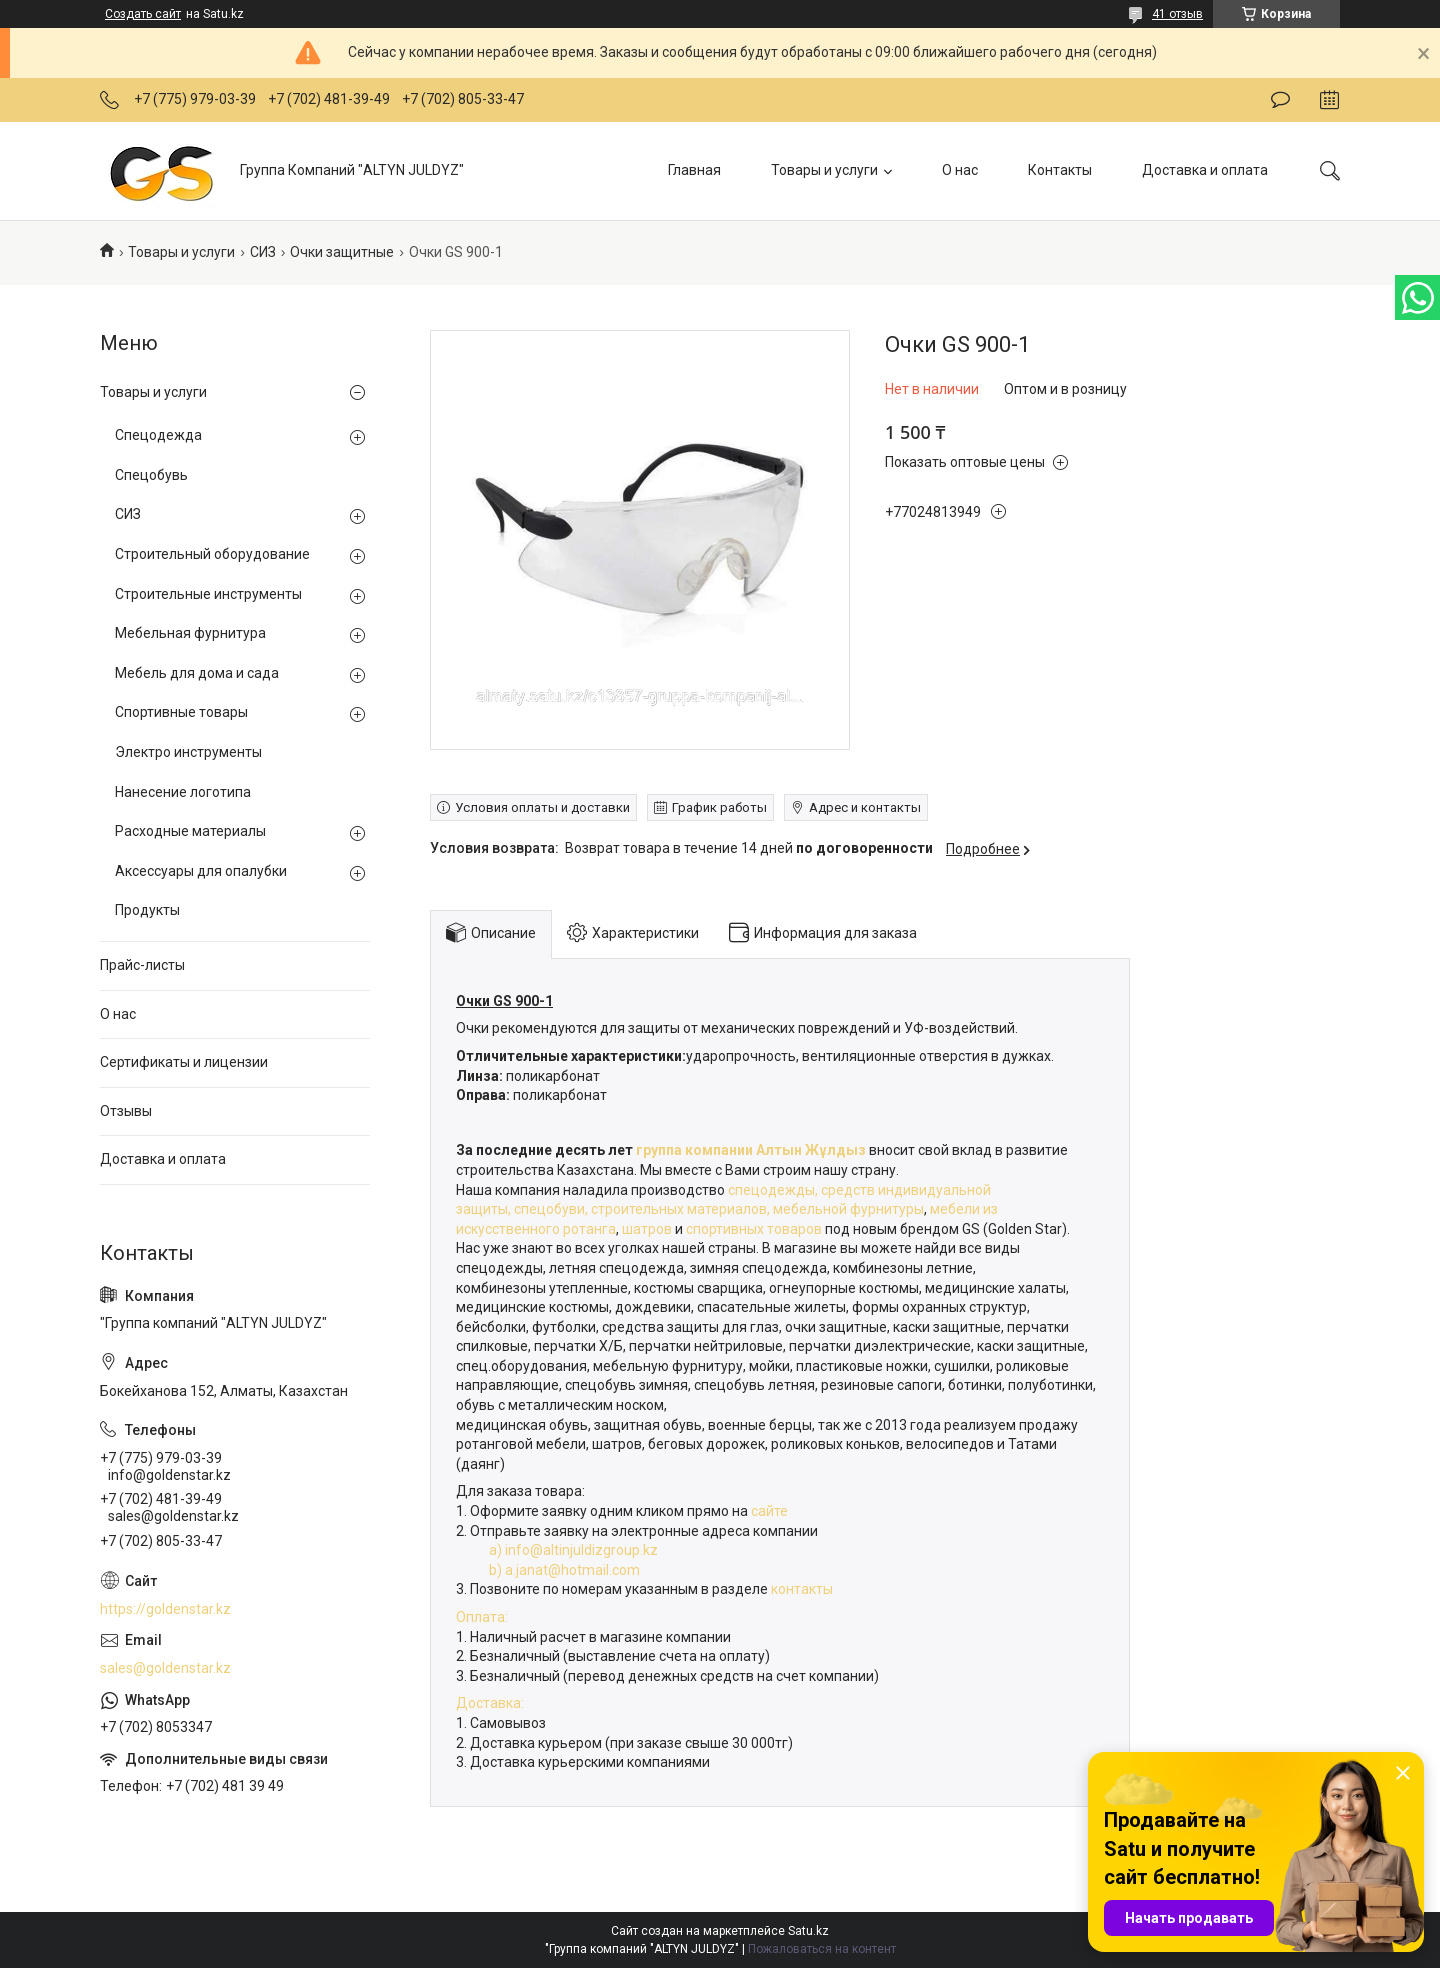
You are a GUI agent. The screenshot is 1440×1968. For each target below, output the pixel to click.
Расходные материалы (190, 831)
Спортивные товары (181, 712)
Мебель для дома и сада (197, 673)
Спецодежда (158, 435)
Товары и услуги (824, 170)
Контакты (1060, 170)
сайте (771, 1511)
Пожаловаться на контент (822, 1949)
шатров (647, 1229)
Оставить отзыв (1280, 100)
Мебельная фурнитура (190, 633)
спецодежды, (773, 1190)
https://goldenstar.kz (165, 1609)
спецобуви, (551, 1209)
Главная (694, 170)
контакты (802, 1589)
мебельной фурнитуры (848, 1209)
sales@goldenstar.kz (165, 1668)
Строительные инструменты (208, 594)
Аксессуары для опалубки (201, 871)
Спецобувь (151, 475)
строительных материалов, (682, 1209)
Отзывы (126, 1111)
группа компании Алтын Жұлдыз (749, 1150)
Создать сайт (143, 14)
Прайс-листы (142, 965)
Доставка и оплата (1205, 170)
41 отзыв (1177, 14)
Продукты (147, 910)
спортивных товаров (755, 1229)
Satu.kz (808, 1931)
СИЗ (263, 252)
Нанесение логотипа (183, 792)
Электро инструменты (188, 752)
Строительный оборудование (212, 554)
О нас (960, 170)
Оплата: (482, 1617)
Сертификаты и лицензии (184, 1062)
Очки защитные (342, 252)
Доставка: (490, 1703)
